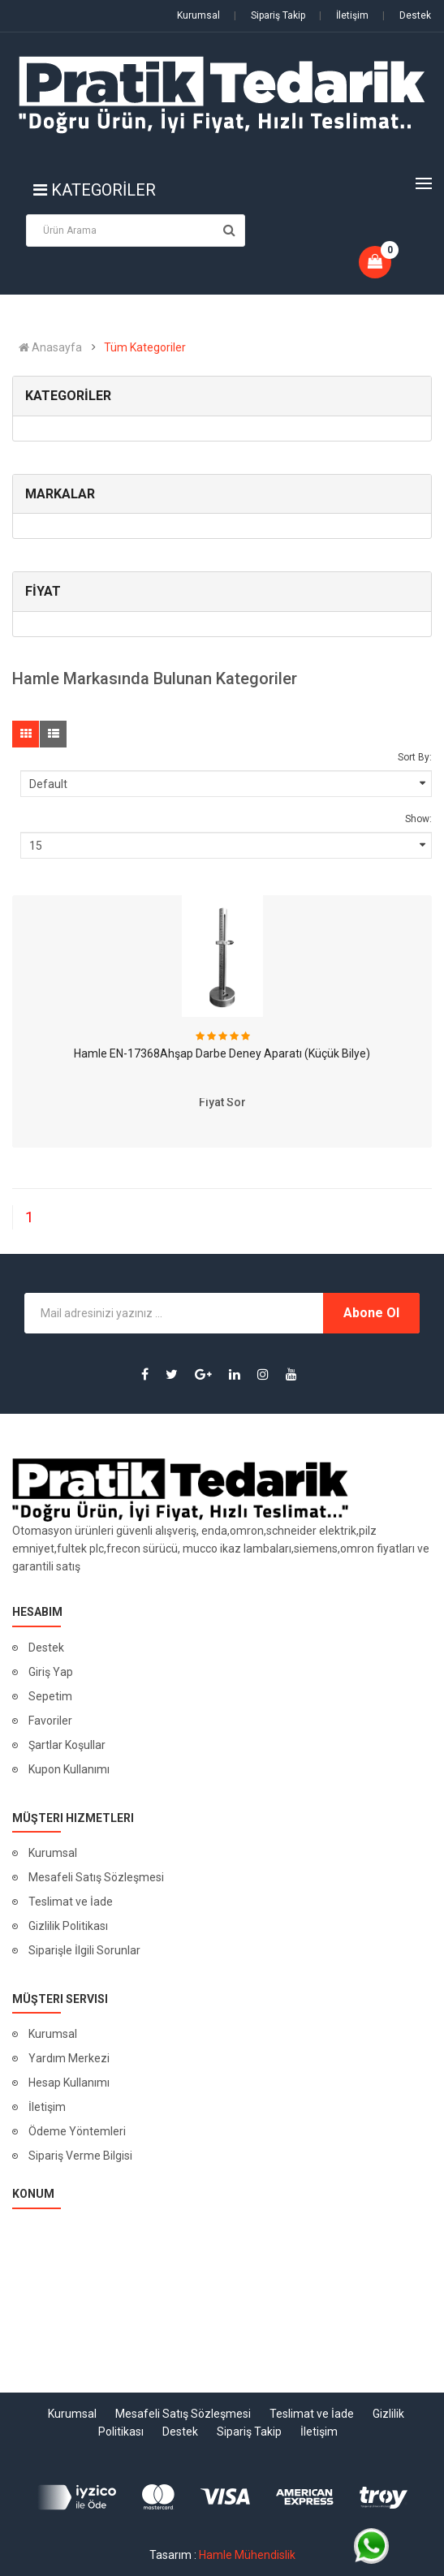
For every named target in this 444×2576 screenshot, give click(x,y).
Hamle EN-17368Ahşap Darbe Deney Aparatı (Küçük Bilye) (222, 1053)
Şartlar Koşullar (67, 1744)
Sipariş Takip (269, 15)
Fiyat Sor (222, 1102)
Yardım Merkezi (69, 2058)
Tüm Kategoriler (145, 347)
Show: (418, 819)
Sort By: (415, 757)
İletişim (344, 15)
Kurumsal (198, 15)
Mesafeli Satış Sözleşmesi (96, 1877)
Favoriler (50, 1720)
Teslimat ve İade (70, 1901)
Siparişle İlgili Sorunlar (84, 1950)
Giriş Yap (50, 1671)
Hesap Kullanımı (69, 2082)
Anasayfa (50, 347)
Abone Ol (371, 1312)
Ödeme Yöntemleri (77, 2131)
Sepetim (50, 1696)
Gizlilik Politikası (68, 1925)
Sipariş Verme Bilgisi (80, 2155)
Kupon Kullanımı (69, 1769)
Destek (406, 15)
